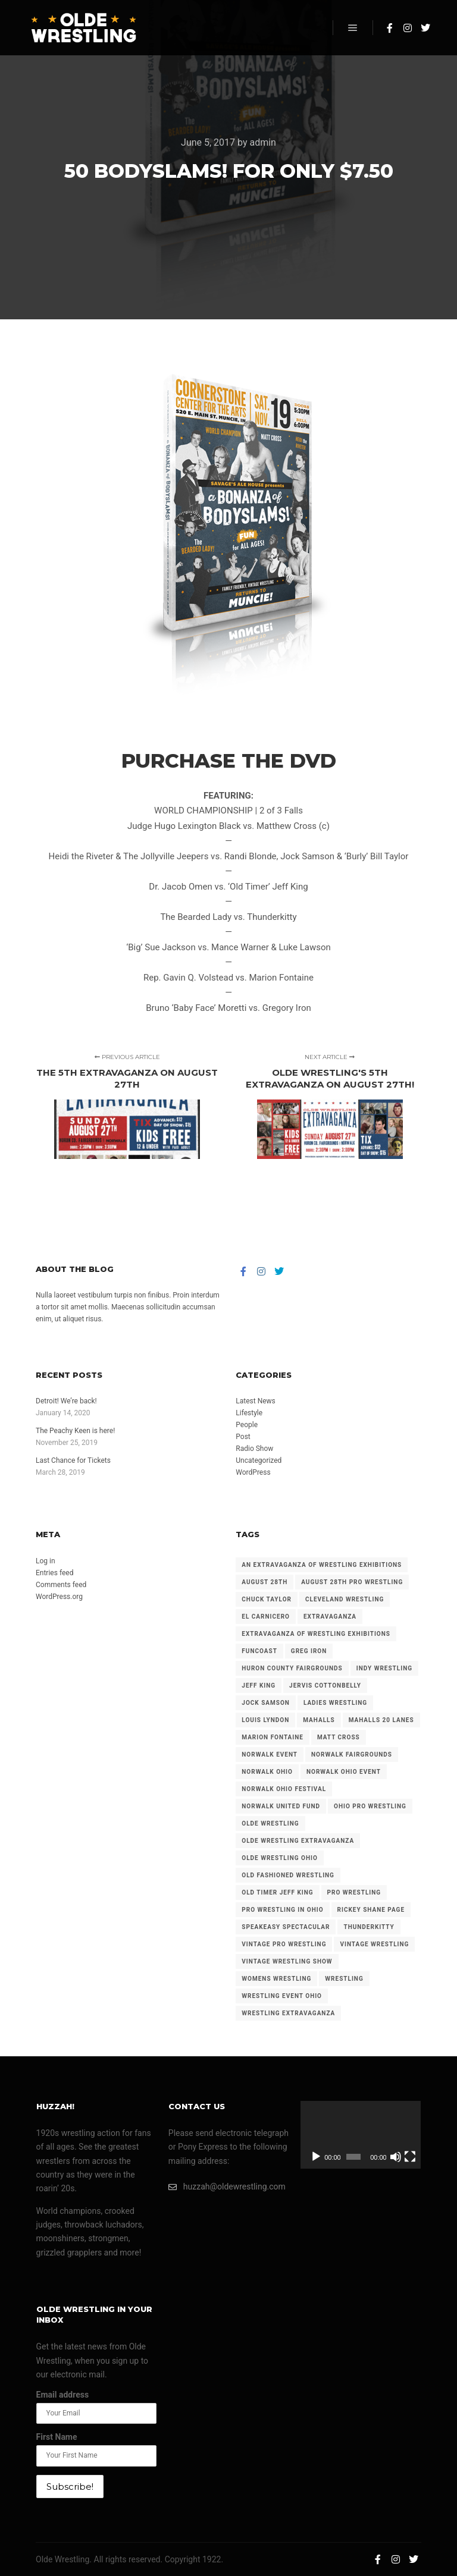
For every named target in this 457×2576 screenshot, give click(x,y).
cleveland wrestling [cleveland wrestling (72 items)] (344, 1599)
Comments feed (61, 1585)
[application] (361, 2135)
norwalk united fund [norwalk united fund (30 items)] (281, 1806)
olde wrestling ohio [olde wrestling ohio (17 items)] (280, 1858)
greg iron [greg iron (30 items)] (309, 1651)
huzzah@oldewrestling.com (227, 2187)
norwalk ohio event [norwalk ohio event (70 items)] (343, 1771)
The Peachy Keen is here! (75, 1431)
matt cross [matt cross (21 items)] (338, 1737)
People (247, 1425)
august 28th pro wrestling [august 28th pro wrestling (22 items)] (352, 1582)
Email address (62, 2394)
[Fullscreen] (410, 2157)
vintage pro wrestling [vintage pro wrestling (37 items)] (284, 1944)
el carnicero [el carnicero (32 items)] (266, 1616)
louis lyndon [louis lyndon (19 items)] (265, 1720)
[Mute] (396, 2157)
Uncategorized (258, 1460)
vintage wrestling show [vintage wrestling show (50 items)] (287, 1961)
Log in (45, 1561)
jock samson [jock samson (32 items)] (266, 1702)
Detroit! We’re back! (66, 1401)
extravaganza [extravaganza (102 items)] (329, 1616)
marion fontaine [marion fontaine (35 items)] (272, 1737)
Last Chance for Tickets (73, 1460)
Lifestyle (249, 1413)
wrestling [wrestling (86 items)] (344, 1978)
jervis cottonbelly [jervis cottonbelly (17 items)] (325, 1685)
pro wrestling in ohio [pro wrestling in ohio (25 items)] (282, 1909)
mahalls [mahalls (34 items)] (318, 1720)
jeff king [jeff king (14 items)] (259, 1685)
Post (243, 1436)
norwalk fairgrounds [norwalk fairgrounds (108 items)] (351, 1754)
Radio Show (254, 1448)
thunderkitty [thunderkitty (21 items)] (368, 1927)
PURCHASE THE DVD (228, 760)
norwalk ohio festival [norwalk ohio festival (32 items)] (284, 1789)
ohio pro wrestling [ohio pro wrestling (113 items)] (370, 1806)
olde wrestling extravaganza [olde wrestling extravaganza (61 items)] (298, 1840)
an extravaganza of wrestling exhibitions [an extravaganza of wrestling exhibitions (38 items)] (322, 1565)
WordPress (253, 1472)
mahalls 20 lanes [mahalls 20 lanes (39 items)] (381, 1720)
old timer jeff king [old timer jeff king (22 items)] (277, 1892)
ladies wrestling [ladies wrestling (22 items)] (335, 1702)
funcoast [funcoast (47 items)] (259, 1651)
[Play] (316, 2157)
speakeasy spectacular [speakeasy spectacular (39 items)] (286, 1927)
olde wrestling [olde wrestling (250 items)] (270, 1823)
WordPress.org (59, 1596)
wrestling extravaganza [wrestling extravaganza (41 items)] (288, 2013)
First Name (56, 2437)
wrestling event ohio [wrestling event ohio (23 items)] (282, 1996)
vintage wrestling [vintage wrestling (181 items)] (374, 1944)
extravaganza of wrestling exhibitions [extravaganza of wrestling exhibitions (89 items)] (316, 1634)
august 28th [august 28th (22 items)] (264, 1582)
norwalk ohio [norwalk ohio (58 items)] (267, 1771)
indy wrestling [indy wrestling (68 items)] (384, 1668)
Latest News (256, 1401)
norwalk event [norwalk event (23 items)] (270, 1754)
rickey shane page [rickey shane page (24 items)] (371, 1909)
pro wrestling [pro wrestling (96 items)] (354, 1892)
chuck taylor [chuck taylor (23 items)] (267, 1599)
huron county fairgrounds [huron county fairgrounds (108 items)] (292, 1668)
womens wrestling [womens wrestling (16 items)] (276, 1978)
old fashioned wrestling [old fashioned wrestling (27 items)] (288, 1875)
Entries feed (54, 1573)
